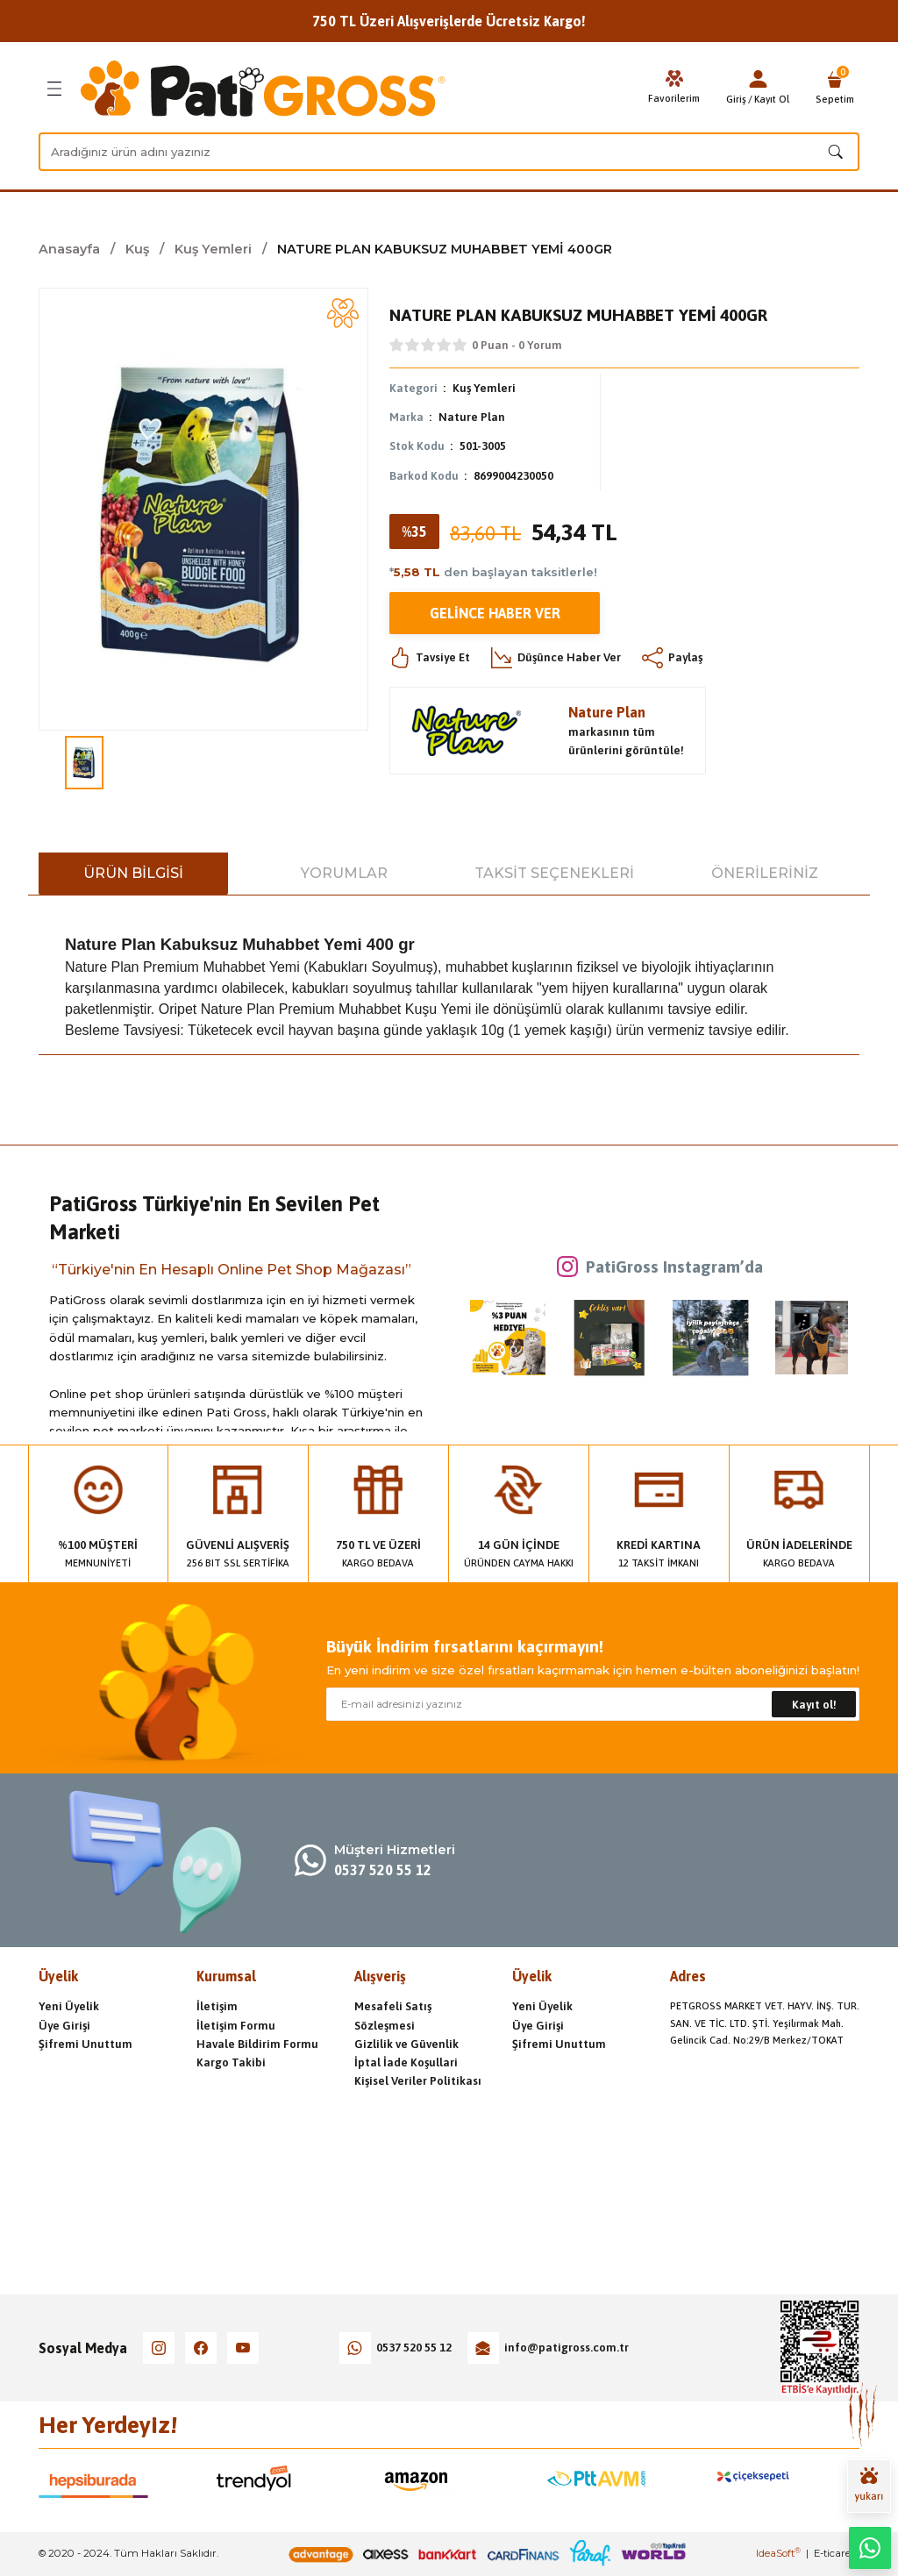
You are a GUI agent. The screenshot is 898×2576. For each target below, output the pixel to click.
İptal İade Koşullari (406, 2062)
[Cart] (835, 88)
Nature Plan (471, 417)
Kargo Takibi (231, 2062)
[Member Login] (757, 79)
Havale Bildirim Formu (257, 2044)
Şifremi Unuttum (85, 2044)
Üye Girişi (64, 2025)
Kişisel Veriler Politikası (417, 2080)
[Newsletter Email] (592, 1704)
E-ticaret (834, 2553)
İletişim (217, 2006)
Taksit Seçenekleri (554, 873)
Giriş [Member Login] (736, 98)
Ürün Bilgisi (133, 873)
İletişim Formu (235, 2025)
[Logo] (263, 89)
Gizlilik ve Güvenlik (406, 2044)
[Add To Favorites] (342, 313)
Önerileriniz (764, 873)
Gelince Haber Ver (495, 613)
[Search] (449, 151)
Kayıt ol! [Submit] (814, 1704)
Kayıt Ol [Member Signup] (771, 98)
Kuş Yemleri (484, 388)
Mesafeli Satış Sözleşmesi (392, 2015)
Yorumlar (344, 873)
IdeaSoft (778, 2553)
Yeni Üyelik (69, 2006)
